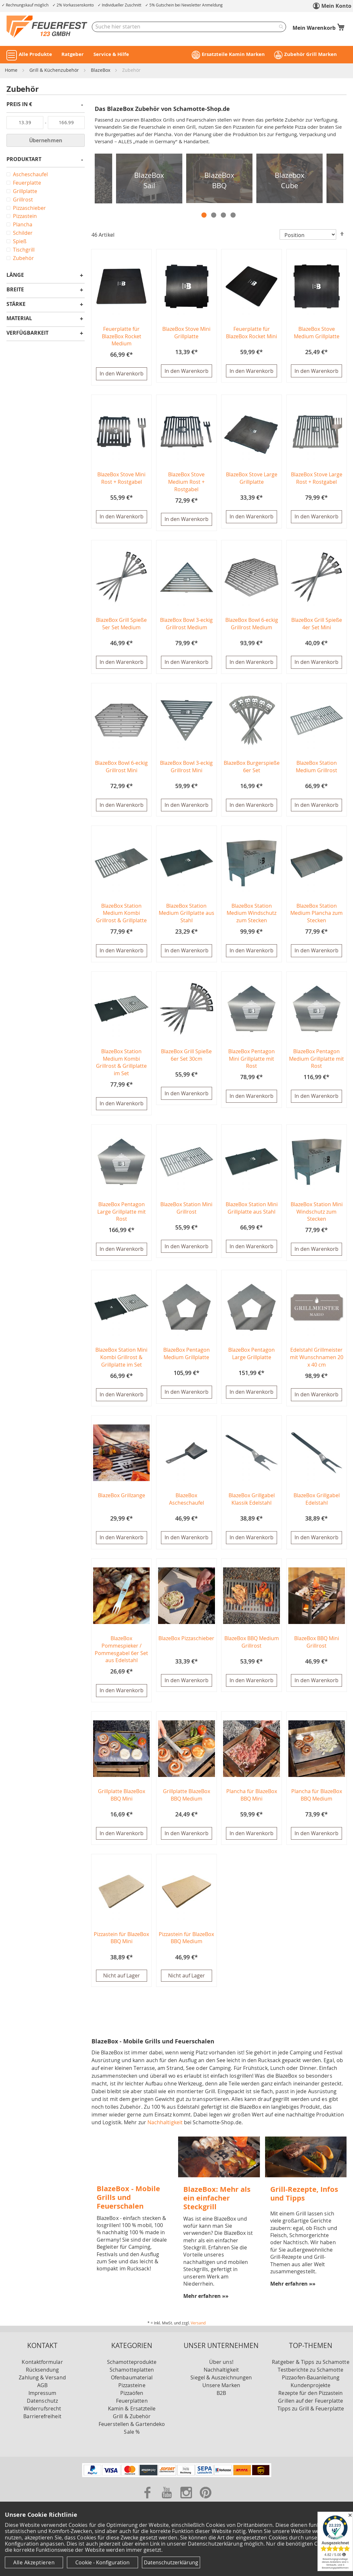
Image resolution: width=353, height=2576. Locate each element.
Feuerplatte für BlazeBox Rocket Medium (121, 336)
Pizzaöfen (132, 2399)
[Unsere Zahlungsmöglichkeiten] (176, 2481)
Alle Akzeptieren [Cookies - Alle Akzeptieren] (34, 2562)
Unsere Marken (221, 2391)
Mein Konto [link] (336, 5)
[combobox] (189, 27)
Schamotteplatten (132, 2375)
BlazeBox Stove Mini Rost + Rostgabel (121, 478)
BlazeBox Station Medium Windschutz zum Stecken (251, 915)
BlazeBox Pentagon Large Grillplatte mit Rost (121, 1215)
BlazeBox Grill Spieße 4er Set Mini (316, 625)
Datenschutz (42, 2406)
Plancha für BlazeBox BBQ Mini (251, 1800)
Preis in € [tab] (19, 105)
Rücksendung (42, 2375)
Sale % (131, 2437)
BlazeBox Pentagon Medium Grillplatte (186, 1357)
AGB (42, 2391)
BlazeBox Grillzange (121, 1499)
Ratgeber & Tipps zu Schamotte (310, 2368)
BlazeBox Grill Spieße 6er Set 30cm (186, 1057)
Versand (198, 2329)
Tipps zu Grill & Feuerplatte (310, 2414)
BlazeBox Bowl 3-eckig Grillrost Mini (186, 768)
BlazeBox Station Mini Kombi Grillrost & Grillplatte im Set (121, 1361)
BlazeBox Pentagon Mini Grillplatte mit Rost (251, 1061)
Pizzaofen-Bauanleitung (310, 2383)
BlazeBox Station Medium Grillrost (316, 768)
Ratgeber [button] (72, 54)
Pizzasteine (131, 2391)
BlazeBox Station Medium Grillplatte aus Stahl (186, 915)
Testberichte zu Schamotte (310, 2375)
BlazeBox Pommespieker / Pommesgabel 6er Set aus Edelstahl (121, 1654)
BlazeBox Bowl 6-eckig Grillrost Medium (251, 625)
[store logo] (46, 27)
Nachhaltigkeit (165, 2128)
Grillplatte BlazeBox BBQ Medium (186, 1800)
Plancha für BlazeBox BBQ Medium (316, 1800)
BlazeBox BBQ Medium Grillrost (251, 1647)
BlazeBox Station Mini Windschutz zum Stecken (317, 1215)
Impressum (42, 2399)
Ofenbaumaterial (132, 2383)
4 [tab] (233, 215)
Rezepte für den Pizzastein (310, 2399)
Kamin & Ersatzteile (132, 2414)
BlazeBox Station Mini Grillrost (186, 1211)
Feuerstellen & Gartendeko (132, 2430)
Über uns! (221, 2368)
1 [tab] (204, 215)
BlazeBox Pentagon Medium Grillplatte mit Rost (316, 1061)
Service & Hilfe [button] (111, 54)
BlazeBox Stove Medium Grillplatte (316, 332)
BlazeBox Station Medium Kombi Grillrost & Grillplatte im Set (121, 1065)
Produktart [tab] (23, 160)
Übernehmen (45, 140)
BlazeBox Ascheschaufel (186, 1503)
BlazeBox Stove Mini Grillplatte (186, 332)
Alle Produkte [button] (35, 54)
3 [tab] (223, 215)
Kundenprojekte (310, 2391)
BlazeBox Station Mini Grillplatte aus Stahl (252, 1211)
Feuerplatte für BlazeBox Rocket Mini (251, 332)
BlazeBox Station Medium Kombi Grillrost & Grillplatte (121, 915)
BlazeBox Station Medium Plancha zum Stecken (316, 915)
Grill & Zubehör (132, 2422)
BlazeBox (101, 70)
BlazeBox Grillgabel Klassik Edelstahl (252, 1503)
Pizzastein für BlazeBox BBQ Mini (121, 1943)
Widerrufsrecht (42, 2414)
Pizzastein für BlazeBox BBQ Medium (186, 1943)
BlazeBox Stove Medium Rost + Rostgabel (186, 482)
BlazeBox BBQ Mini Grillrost (316, 1647)
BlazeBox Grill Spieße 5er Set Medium (121, 625)
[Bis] (66, 122)
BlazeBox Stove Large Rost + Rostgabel (316, 478)
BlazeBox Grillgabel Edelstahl (317, 1503)
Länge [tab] (15, 275)
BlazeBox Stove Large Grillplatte (251, 478)
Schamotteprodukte (131, 2368)
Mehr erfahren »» (206, 2302)
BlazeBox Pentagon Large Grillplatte (251, 1357)
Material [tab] (19, 319)
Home (12, 70)
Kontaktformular (42, 2368)
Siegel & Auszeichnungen (221, 2383)
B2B (221, 2399)
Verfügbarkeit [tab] (27, 333)
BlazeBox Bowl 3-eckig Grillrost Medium (186, 625)
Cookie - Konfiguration (102, 2562)
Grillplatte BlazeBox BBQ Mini (121, 1800)
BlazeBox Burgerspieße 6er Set (252, 768)
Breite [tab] (15, 290)
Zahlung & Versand (42, 2383)
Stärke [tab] (16, 304)
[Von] (24, 122)
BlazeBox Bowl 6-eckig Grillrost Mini (121, 768)
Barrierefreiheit (42, 2422)
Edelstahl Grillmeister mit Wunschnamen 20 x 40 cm (316, 1361)
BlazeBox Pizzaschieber (186, 1643)
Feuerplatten (132, 2406)
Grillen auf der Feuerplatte (310, 2406)
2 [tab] (213, 215)
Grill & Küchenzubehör (54, 70)
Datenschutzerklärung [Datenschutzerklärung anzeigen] (171, 2562)
